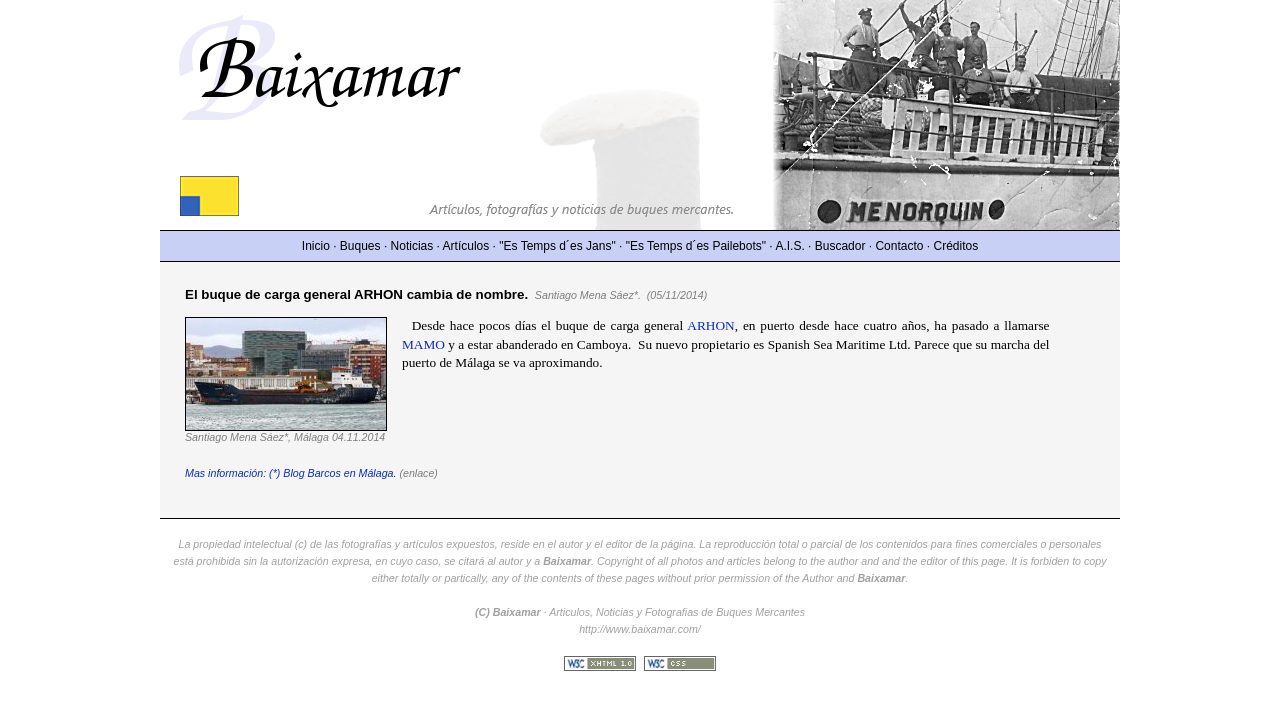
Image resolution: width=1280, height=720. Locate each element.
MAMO (423, 344)
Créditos (956, 246)
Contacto (899, 246)
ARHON (710, 325)
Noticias (412, 246)
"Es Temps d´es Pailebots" (696, 246)
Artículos (466, 246)
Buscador (840, 246)
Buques (360, 246)
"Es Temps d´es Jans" (557, 246)
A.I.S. (789, 246)
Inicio (316, 246)
